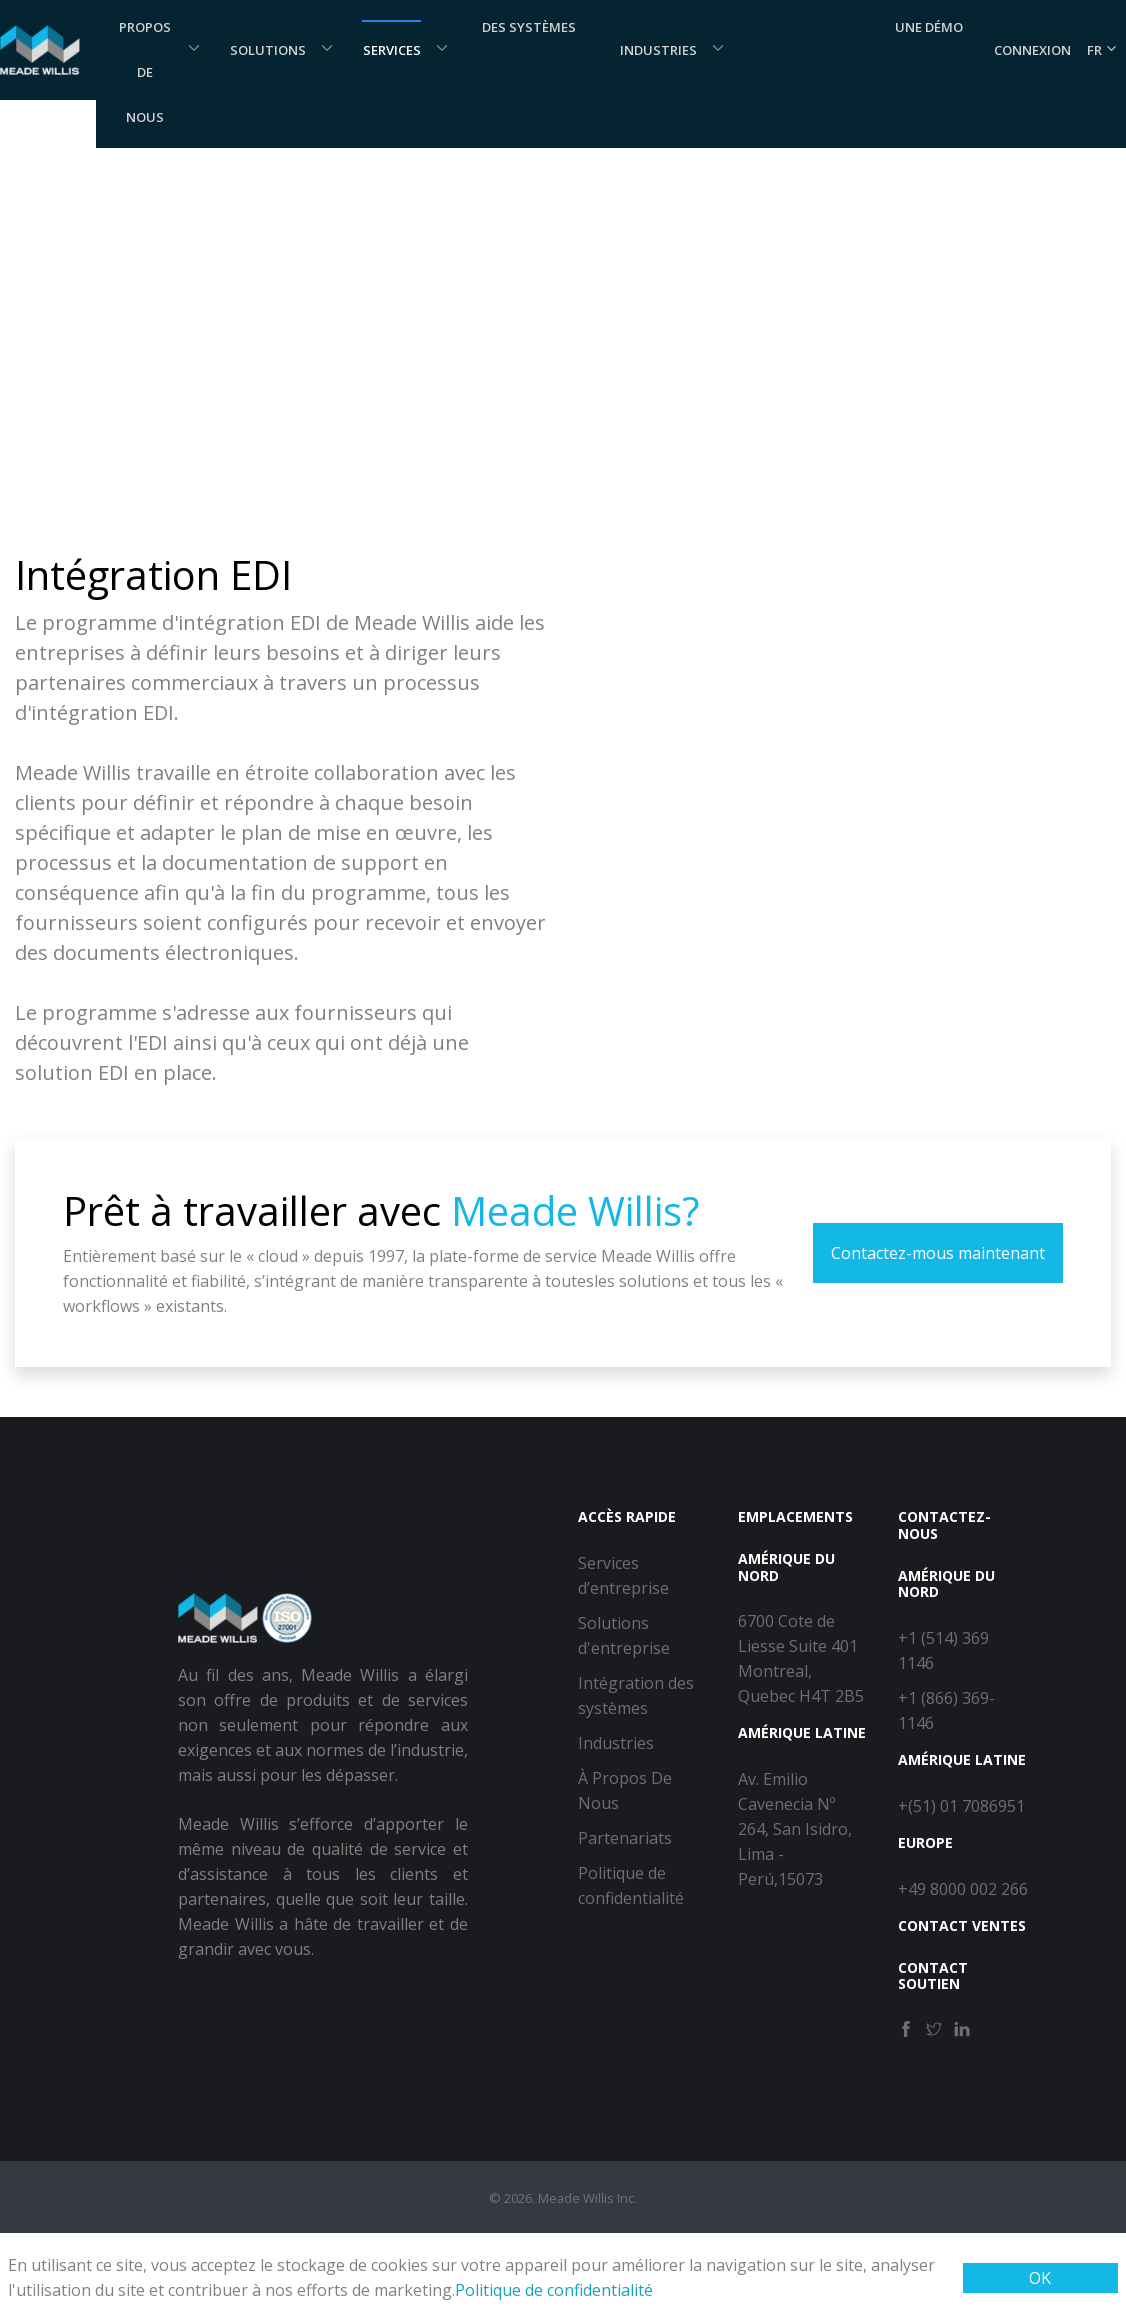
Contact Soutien (933, 1976)
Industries (658, 50)
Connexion (1032, 50)
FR (1102, 50)
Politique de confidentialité (554, 2290)
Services (392, 50)
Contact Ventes (962, 1925)
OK (1040, 2278)
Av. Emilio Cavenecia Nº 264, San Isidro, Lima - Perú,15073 (795, 1829)
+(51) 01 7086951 (961, 1806)
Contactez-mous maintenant (938, 1253)
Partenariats (625, 1838)
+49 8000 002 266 (963, 1889)
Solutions (268, 50)
